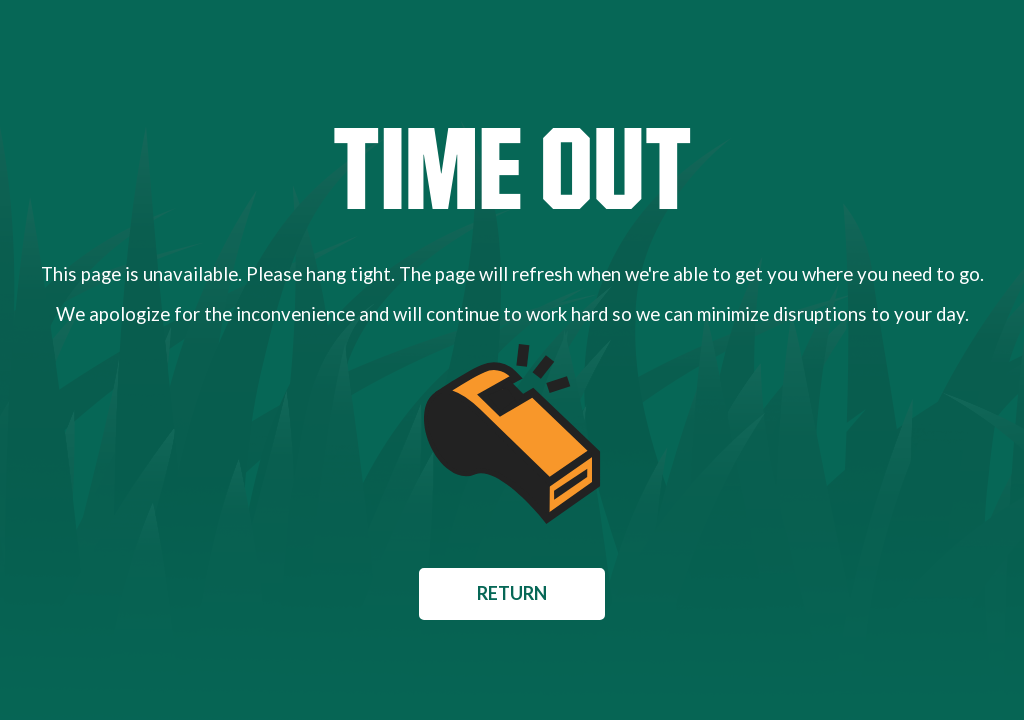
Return (512, 593)
